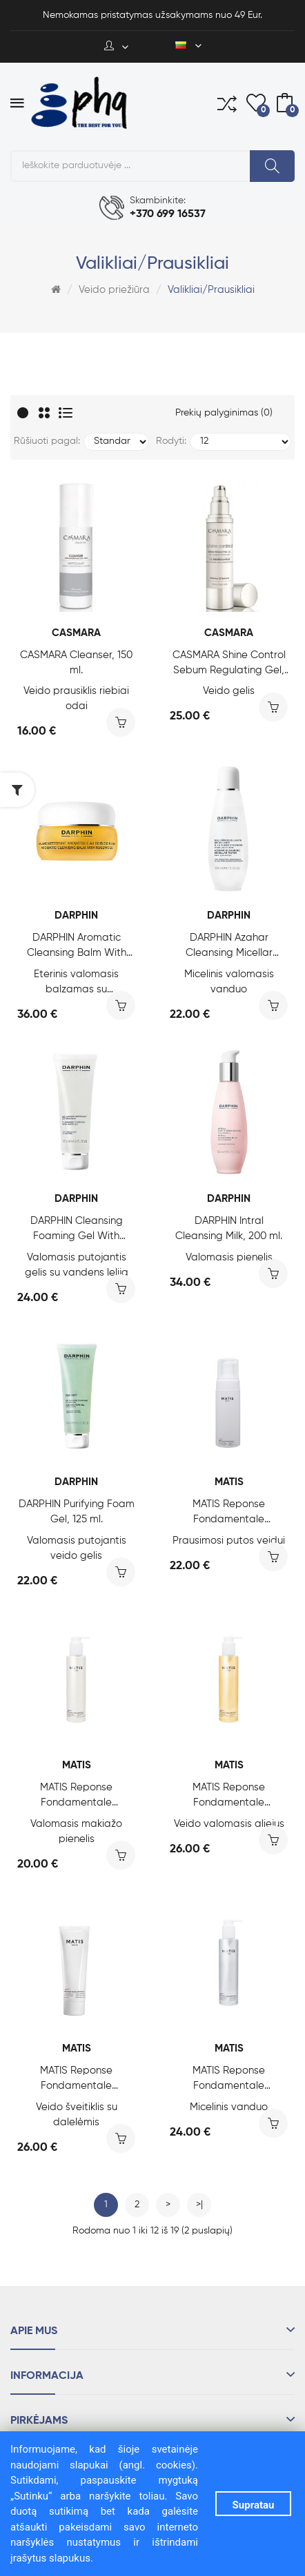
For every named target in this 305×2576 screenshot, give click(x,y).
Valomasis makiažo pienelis (76, 1831)
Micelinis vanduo (229, 2107)
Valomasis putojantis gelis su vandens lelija (76, 1265)
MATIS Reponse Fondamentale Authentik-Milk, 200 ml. (76, 1796)
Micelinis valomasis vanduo (229, 981)
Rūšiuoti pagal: (47, 441)
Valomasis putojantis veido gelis (76, 1548)
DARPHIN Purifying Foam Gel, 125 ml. (77, 1511)
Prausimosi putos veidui (229, 1540)
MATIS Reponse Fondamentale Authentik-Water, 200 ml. (228, 2079)
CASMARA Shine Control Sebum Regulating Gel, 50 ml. (229, 664)
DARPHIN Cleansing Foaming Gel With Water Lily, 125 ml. (76, 1230)
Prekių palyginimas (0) (224, 413)
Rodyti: (171, 441)
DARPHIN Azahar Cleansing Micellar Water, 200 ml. (229, 946)
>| (199, 2204)
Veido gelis (229, 691)
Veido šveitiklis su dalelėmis (76, 2114)
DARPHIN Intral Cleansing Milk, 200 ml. (228, 1228)
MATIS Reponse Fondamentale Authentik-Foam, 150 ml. (229, 1513)
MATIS (229, 1482)
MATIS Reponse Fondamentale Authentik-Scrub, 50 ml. (76, 2079)
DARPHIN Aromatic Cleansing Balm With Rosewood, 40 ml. (76, 946)
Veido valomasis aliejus (229, 1824)
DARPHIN (76, 915)
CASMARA (76, 633)
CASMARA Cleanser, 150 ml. (76, 662)
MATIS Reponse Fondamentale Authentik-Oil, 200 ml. (228, 1796)
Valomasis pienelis (229, 1257)
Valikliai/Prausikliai (211, 290)
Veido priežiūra (114, 290)
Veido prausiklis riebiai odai (76, 698)
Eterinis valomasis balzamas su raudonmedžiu (76, 983)
